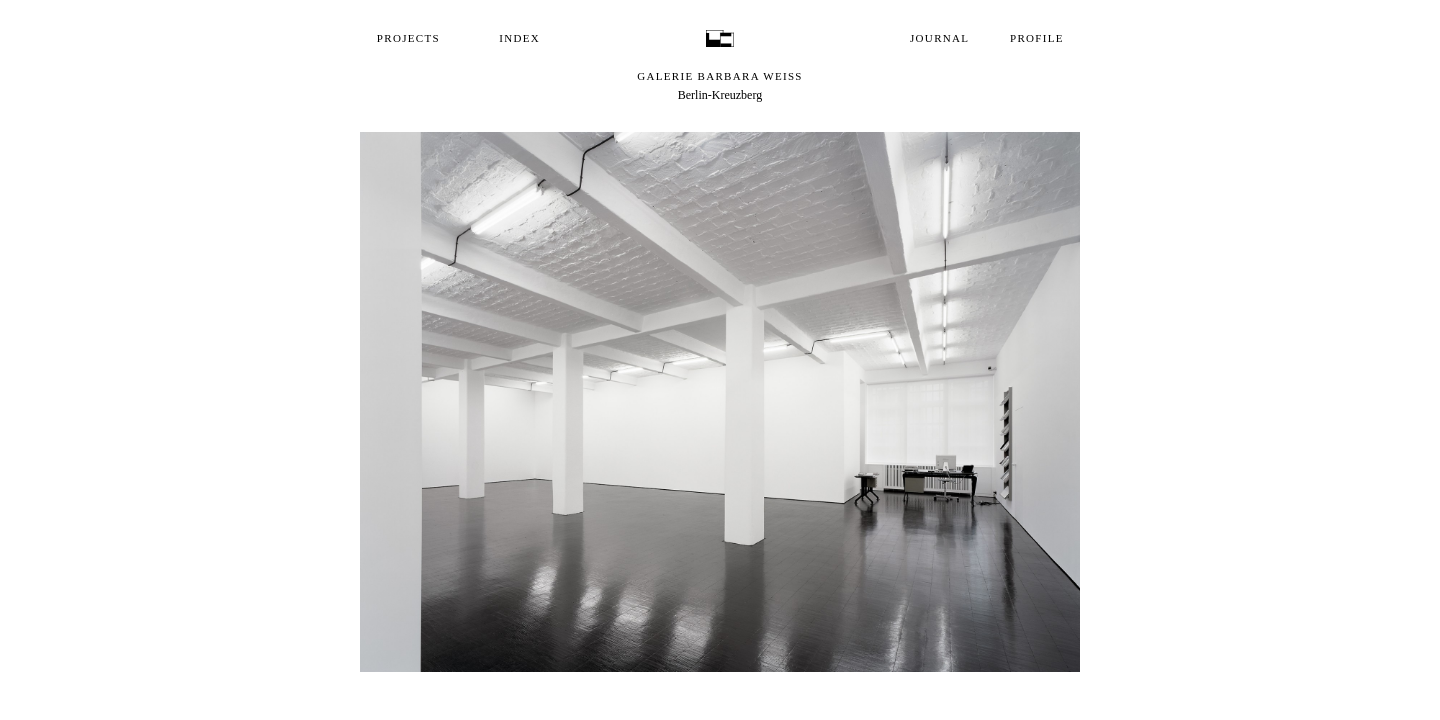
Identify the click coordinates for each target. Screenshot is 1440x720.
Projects (408, 38)
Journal (939, 38)
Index (519, 38)
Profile (1037, 38)
